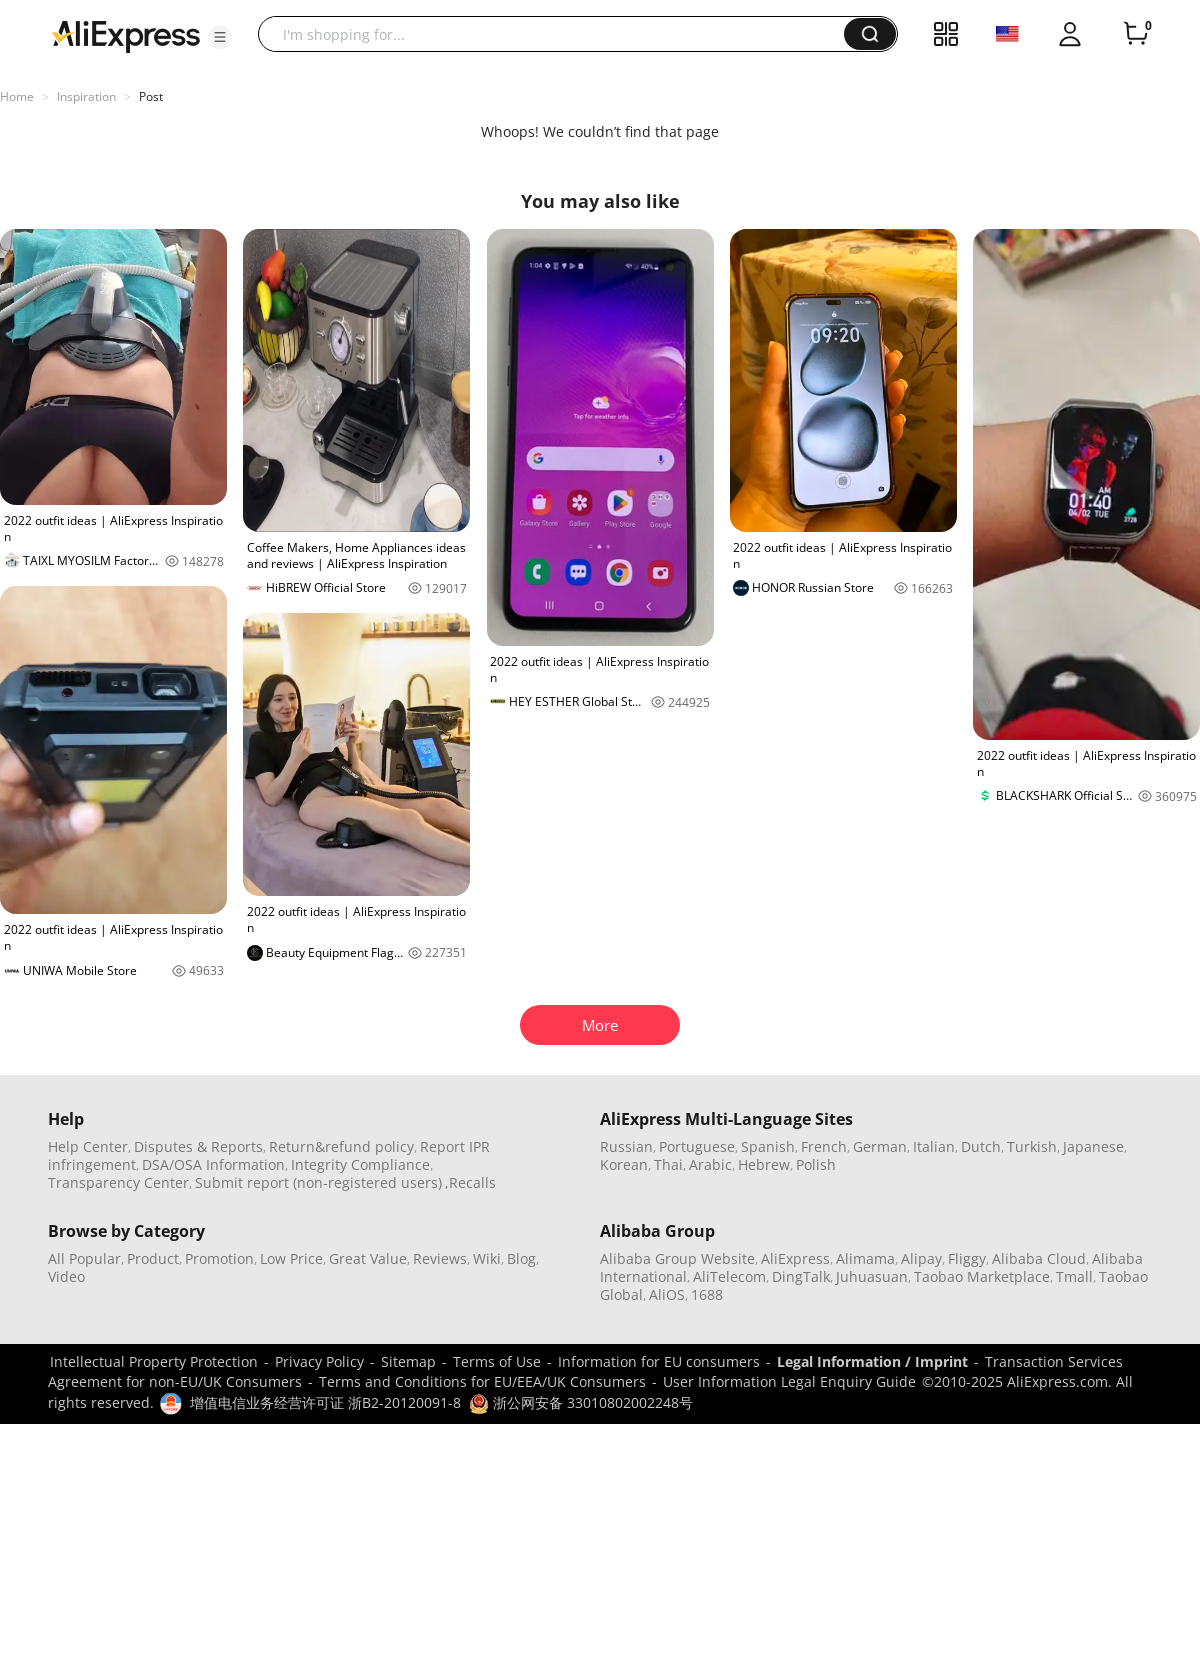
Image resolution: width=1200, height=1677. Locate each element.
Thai (668, 1164)
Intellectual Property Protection (154, 1361)
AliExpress (795, 1258)
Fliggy (967, 1258)
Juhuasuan (872, 1276)
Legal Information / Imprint (872, 1361)
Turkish (1032, 1146)
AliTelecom (729, 1276)
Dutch (981, 1146)
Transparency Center (118, 1182)
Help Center (88, 1146)
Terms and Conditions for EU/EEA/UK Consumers (482, 1381)
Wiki (487, 1258)
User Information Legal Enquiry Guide (789, 1381)
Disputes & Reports (198, 1146)
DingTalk (801, 1276)
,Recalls (470, 1182)
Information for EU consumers (659, 1361)
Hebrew (764, 1164)
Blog (521, 1258)
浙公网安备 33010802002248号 (581, 1402)
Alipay (921, 1258)
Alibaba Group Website (677, 1258)
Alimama (865, 1258)
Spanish (768, 1146)
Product (153, 1258)
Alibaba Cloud (1039, 1258)
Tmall (1074, 1276)
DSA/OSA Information (213, 1164)
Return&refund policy (341, 1146)
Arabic (710, 1164)
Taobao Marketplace (982, 1276)
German (880, 1146)
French (824, 1146)
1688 (707, 1294)
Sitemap (408, 1361)
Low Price (291, 1258)
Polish (816, 1164)
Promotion (219, 1258)
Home (17, 96)
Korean (624, 1164)
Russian (626, 1146)
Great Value (368, 1258)
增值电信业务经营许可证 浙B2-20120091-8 (325, 1402)
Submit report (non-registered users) (318, 1182)
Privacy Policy (319, 1361)
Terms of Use (497, 1361)
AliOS (667, 1294)
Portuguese (697, 1146)
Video (66, 1276)
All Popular (84, 1258)
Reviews (440, 1258)
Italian (934, 1146)
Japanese (1093, 1146)
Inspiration (86, 96)
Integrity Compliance (360, 1164)
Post (151, 96)
